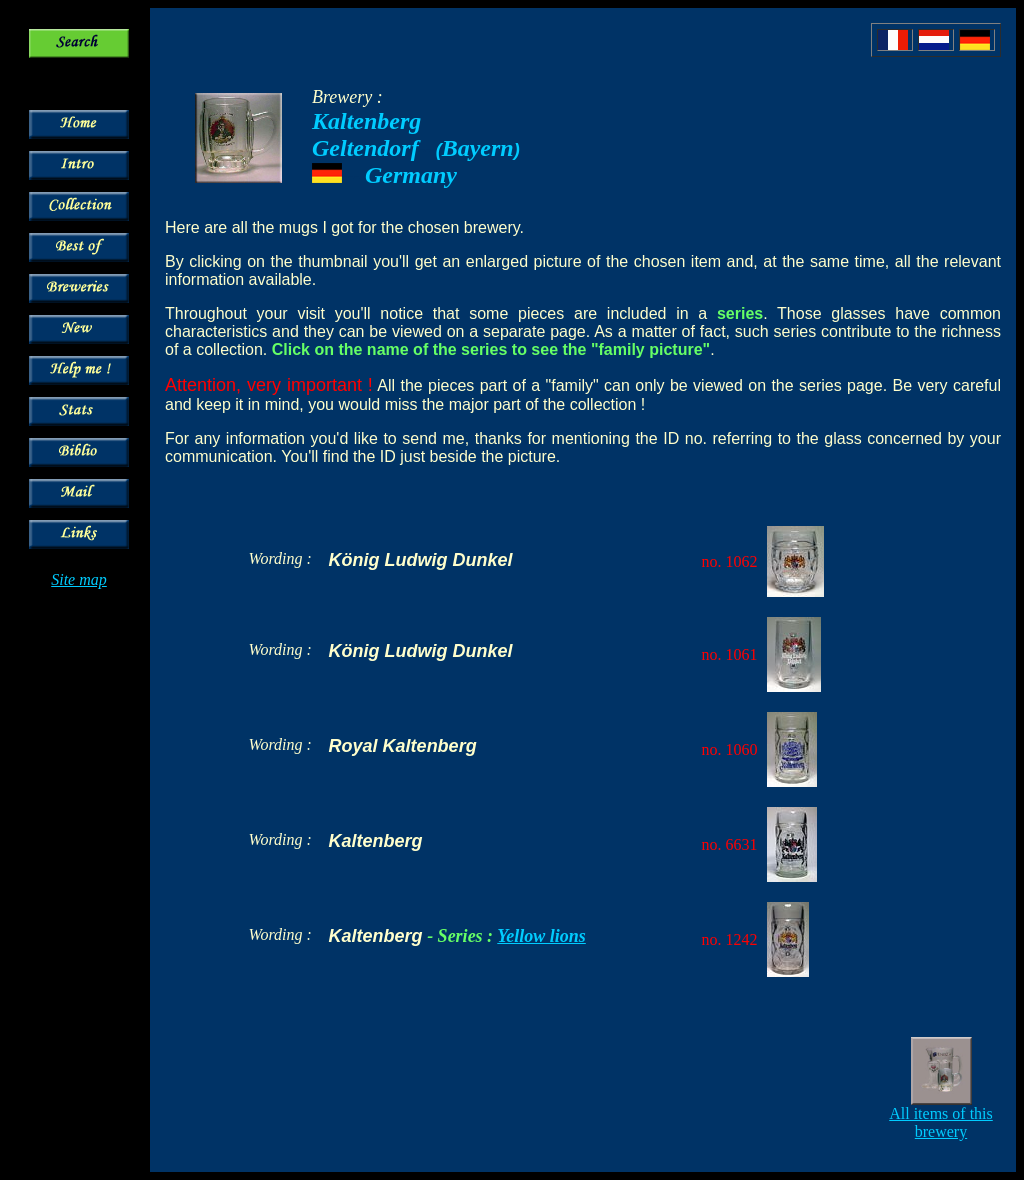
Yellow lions (541, 936)
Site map (79, 579)
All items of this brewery (941, 1122)
